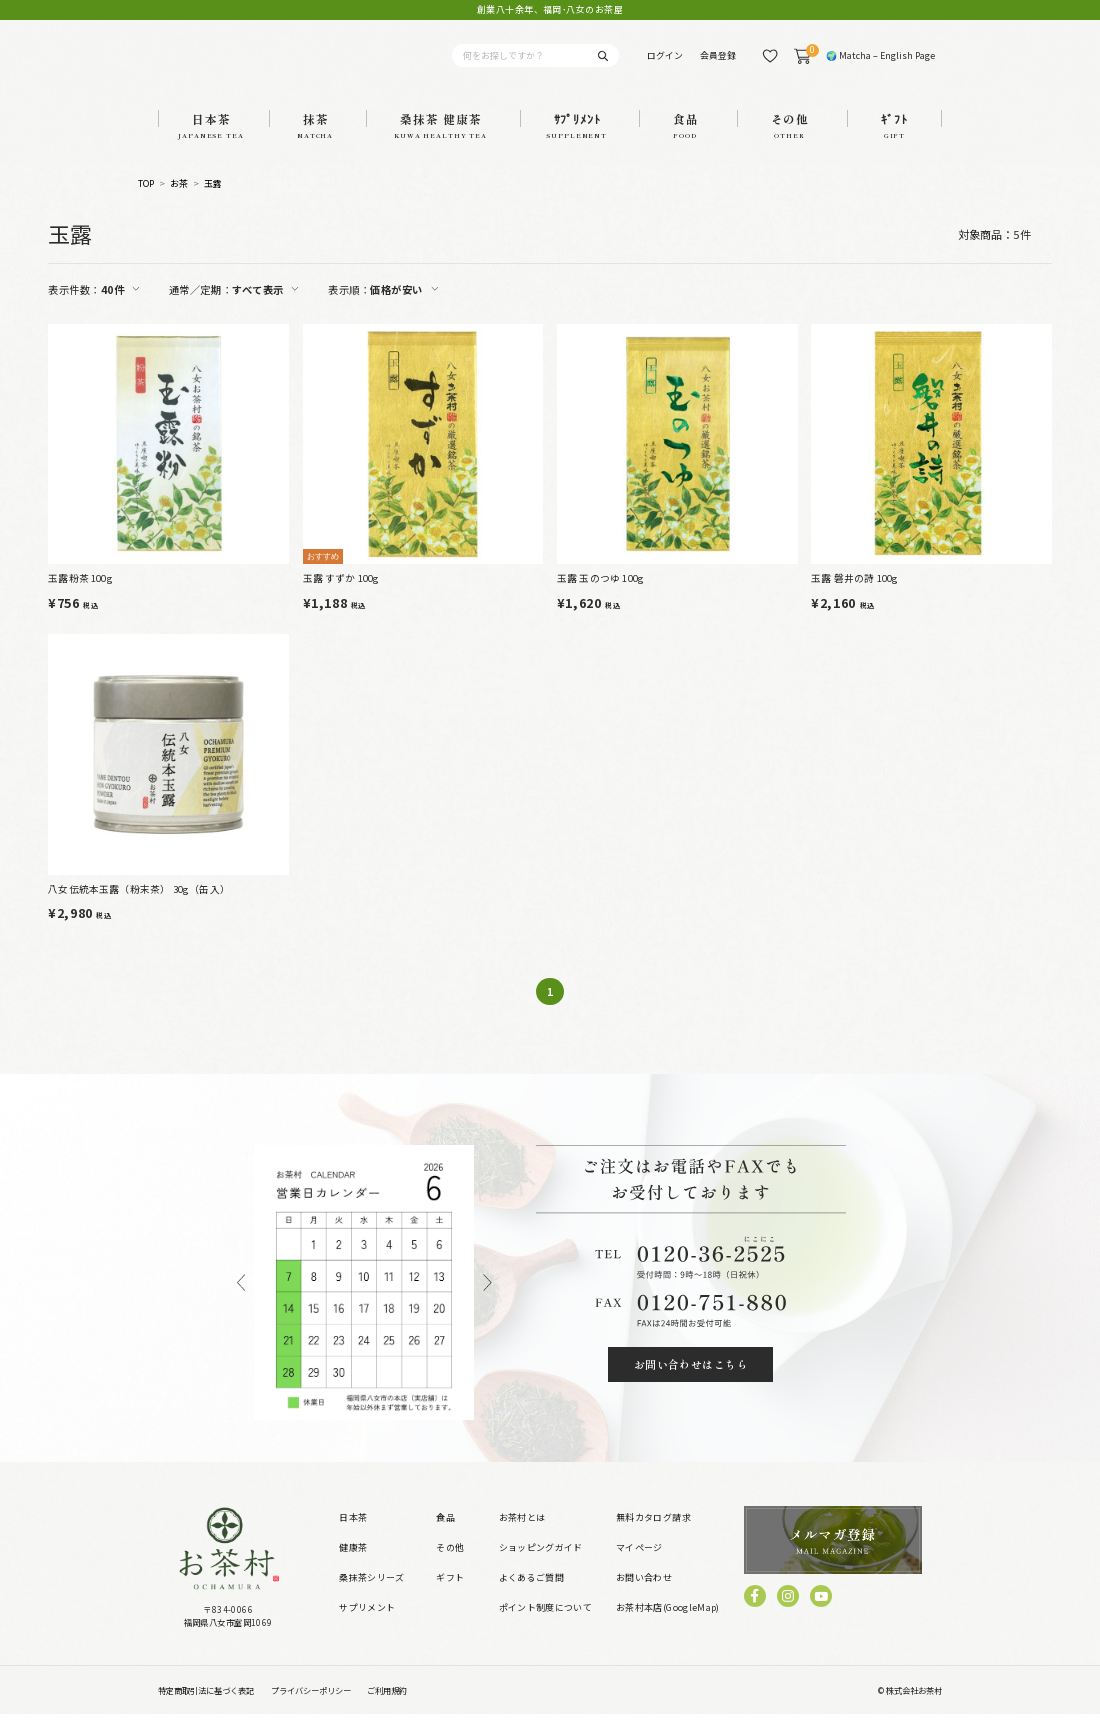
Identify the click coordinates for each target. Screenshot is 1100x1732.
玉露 (213, 203)
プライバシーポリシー (311, 1708)
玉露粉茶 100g (80, 597)
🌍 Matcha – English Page (880, 64)
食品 (445, 1535)
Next (488, 1301)
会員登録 (718, 64)
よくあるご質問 (531, 1595)
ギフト (450, 1595)
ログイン (665, 64)
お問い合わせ (644, 1595)
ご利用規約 (387, 1708)
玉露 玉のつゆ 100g (600, 597)
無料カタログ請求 (653, 1535)
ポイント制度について (545, 1625)
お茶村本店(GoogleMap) (668, 1625)
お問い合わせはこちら (691, 1383)
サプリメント (367, 1625)
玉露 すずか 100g (341, 597)
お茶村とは (522, 1535)
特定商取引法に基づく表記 (206, 1708)
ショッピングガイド (541, 1565)
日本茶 (353, 1535)
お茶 (179, 203)
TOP (146, 203)
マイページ (639, 1565)
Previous (241, 1301)
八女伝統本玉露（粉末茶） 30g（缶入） (139, 907)
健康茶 (353, 1565)
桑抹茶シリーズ (371, 1595)
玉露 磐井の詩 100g (854, 597)
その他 (450, 1565)
